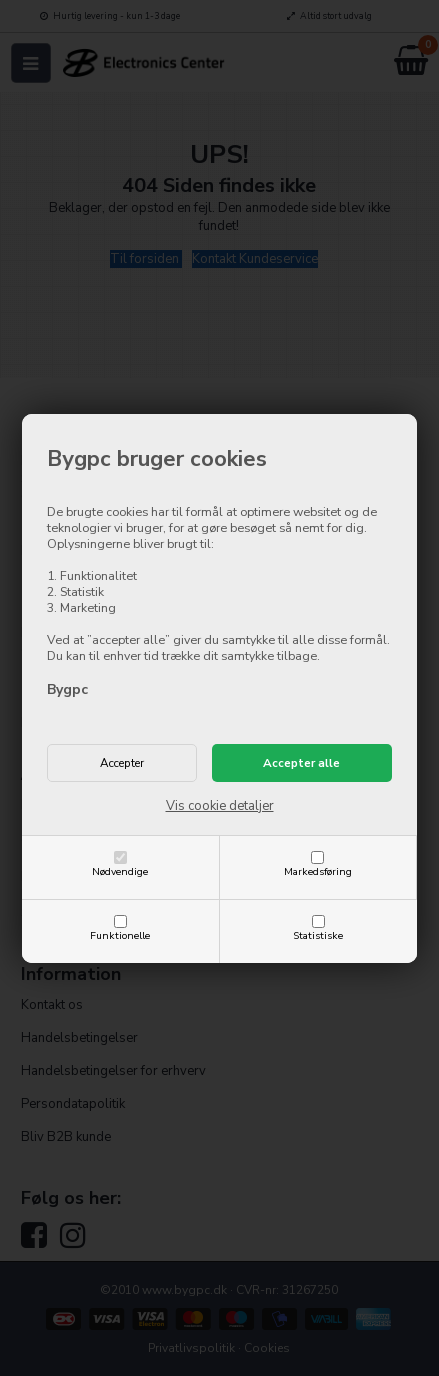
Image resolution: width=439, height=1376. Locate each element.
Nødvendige (120, 871)
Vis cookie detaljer (220, 806)
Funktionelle (120, 935)
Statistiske (318, 935)
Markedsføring (318, 871)
